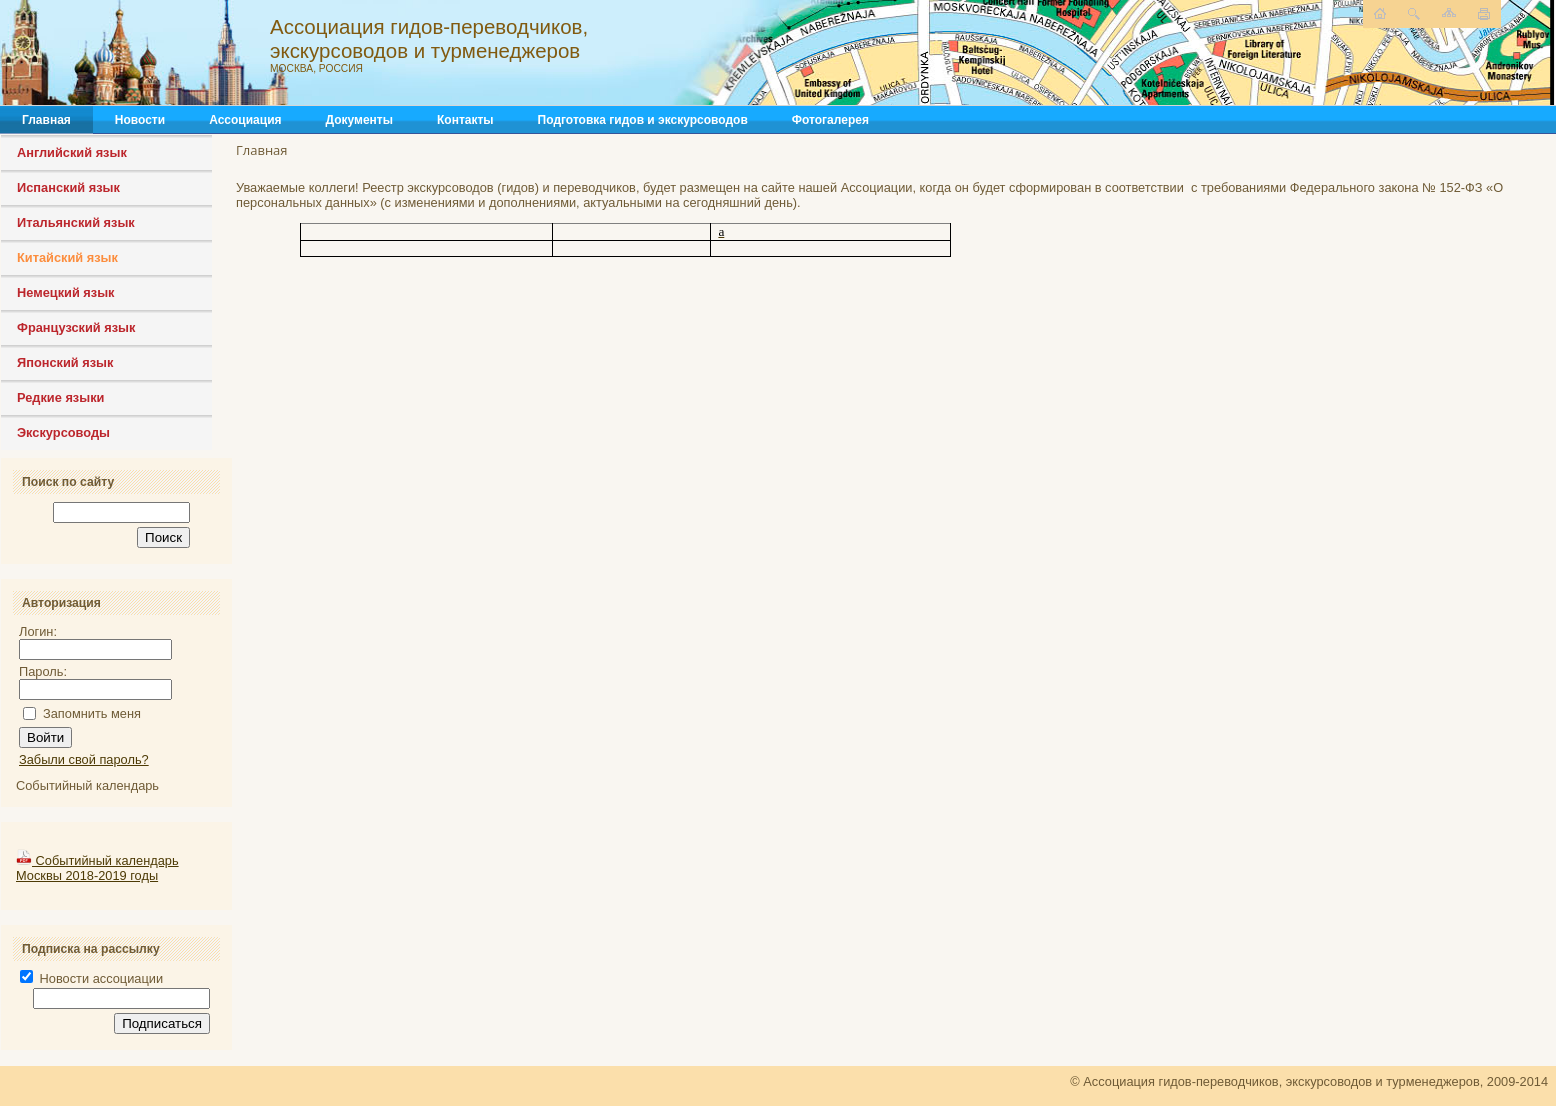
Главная (46, 120)
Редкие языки (60, 397)
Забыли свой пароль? (84, 759)
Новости (140, 120)
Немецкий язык (66, 292)
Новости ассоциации (91, 978)
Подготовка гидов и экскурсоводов (643, 120)
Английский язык (72, 152)
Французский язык (76, 327)
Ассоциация (245, 120)
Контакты (465, 120)
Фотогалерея (830, 120)
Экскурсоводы (63, 432)
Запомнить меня (92, 713)
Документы (359, 120)
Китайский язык (67, 257)
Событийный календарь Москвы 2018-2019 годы (97, 868)
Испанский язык (68, 187)
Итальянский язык (76, 222)
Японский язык (65, 362)
